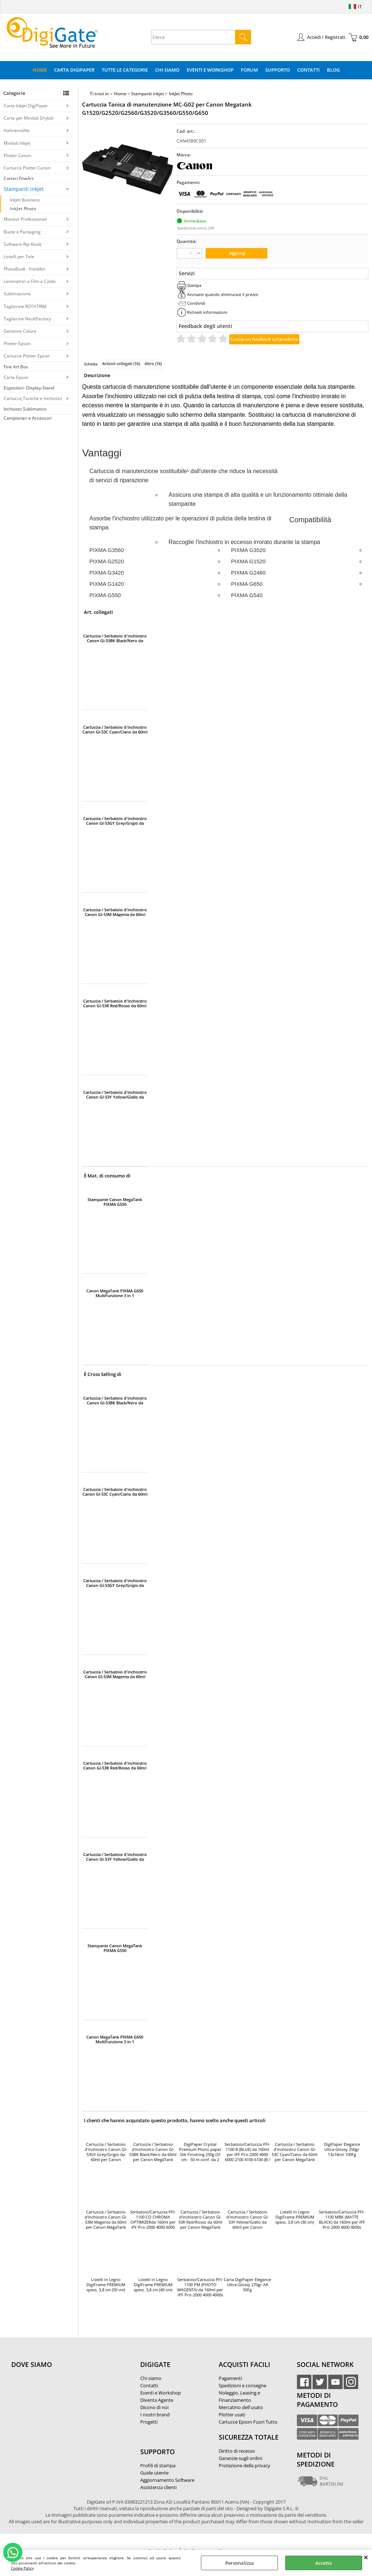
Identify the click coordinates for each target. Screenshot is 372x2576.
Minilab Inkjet (17, 143)
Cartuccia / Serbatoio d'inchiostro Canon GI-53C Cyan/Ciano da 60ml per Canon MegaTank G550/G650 (114, 729)
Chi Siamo (167, 70)
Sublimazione (17, 294)
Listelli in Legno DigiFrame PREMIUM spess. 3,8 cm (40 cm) (153, 2284)
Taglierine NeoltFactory (27, 319)
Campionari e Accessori (28, 418)
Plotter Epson (17, 343)
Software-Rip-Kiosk (22, 244)
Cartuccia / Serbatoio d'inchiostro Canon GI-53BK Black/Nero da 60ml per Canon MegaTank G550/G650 (115, 638)
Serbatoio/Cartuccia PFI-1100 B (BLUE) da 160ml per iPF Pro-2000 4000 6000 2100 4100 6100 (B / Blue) (247, 2152)
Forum (249, 70)
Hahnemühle (17, 130)
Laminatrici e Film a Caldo (30, 281)
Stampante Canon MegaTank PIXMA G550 (115, 1202)
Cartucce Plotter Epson (27, 356)
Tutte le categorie (125, 70)
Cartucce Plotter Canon (27, 168)
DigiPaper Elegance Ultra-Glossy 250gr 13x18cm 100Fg (342, 2149)
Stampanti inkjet (24, 188)
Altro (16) (153, 363)
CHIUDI (366, 2557)
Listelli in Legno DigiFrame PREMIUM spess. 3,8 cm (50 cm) (105, 2284)
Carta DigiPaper (74, 70)
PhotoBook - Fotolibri (24, 269)
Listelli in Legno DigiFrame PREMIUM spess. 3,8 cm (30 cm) (294, 2217)
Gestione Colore (20, 331)
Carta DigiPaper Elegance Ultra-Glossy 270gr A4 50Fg (247, 2284)
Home (40, 70)
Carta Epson (16, 377)
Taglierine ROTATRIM (25, 306)
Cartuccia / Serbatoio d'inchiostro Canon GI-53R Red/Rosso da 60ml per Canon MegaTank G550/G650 (115, 1003)
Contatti (308, 70)
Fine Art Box (16, 367)
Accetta (323, 2563)
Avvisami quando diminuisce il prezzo (222, 294)
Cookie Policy (22, 2568)
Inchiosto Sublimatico (25, 409)
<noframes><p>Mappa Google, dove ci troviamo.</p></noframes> (65, 2412)
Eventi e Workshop (210, 70)
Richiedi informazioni (207, 312)
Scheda (90, 364)
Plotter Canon (17, 155)
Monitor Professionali (25, 219)
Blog (333, 70)
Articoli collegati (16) (121, 363)
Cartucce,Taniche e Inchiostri (33, 398)
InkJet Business (25, 200)
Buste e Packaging (22, 232)
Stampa (194, 285)
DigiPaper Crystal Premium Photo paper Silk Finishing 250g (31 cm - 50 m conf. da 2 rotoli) (200, 2152)
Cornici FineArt (18, 178)
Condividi (196, 303)
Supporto (277, 70)
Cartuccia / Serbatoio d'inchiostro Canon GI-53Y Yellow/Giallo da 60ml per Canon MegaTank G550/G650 (115, 1094)
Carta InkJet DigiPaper (26, 106)
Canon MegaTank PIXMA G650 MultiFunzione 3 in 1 (114, 1293)
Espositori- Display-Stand (29, 388)
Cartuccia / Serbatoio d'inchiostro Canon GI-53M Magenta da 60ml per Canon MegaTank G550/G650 (115, 912)
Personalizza (239, 2563)
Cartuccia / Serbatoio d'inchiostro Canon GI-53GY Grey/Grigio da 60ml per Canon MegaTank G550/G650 (115, 820)
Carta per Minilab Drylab (28, 118)
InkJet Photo (23, 208)
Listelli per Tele (19, 256)
